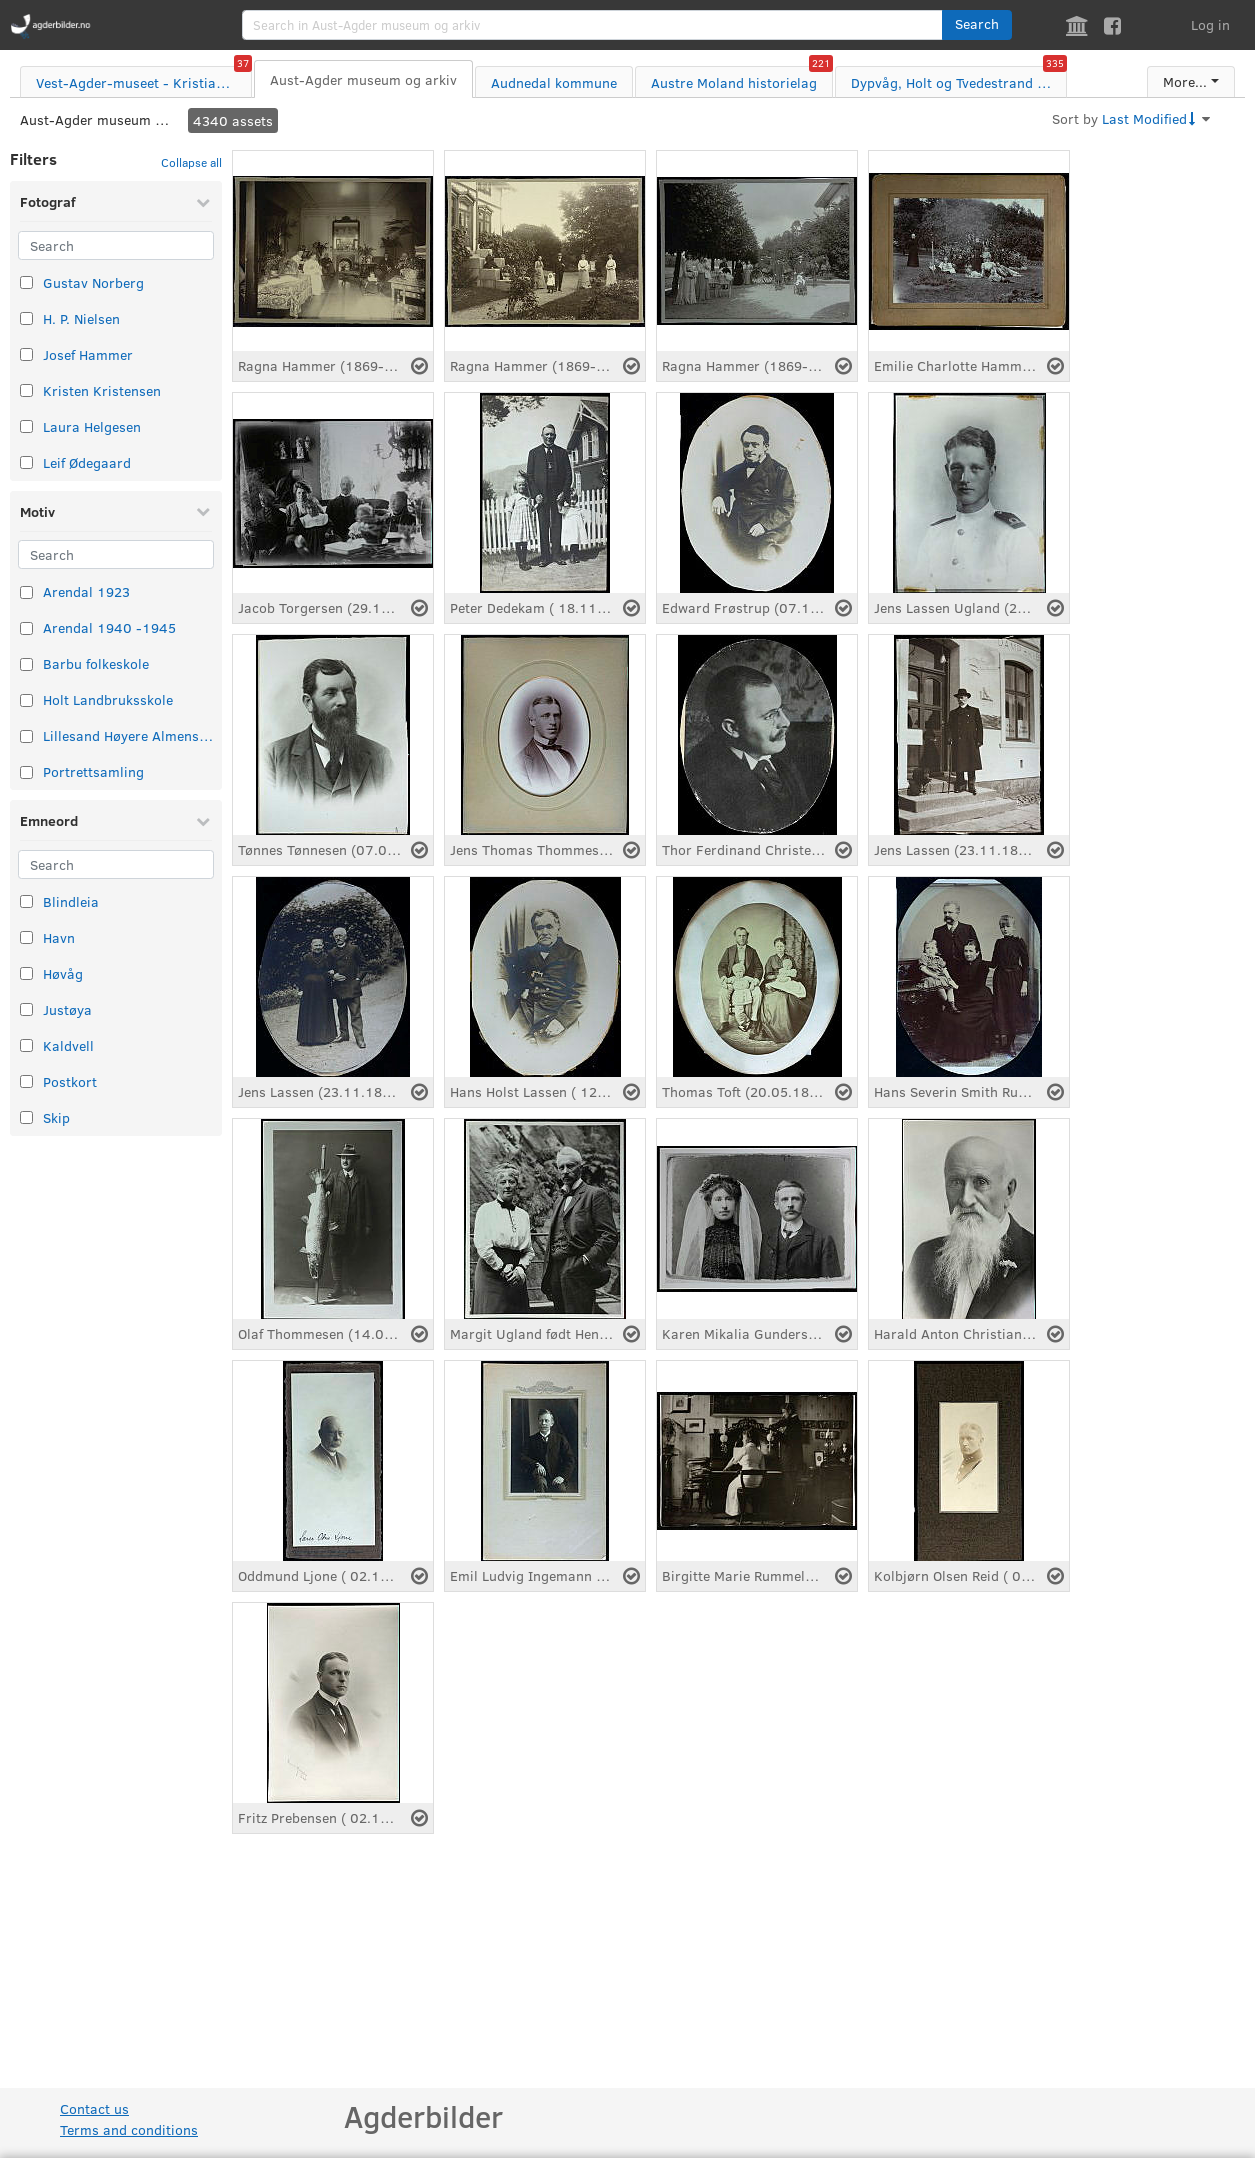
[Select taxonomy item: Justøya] (26, 1009)
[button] (977, 25)
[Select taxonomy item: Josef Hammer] (26, 354)
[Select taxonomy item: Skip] (26, 1117)
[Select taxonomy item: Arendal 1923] (26, 592)
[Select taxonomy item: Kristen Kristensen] (26, 390)
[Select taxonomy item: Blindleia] (26, 901)
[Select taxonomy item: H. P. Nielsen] (26, 318)
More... (1185, 81)
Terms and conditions (129, 2129)
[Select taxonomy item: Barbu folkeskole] (26, 664)
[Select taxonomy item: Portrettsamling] (26, 772)
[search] (592, 25)
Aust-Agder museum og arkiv (95, 119)
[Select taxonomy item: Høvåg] (26, 973)
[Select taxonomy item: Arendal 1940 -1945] (26, 628)
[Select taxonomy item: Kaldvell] (26, 1045)
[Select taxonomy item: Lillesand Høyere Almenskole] (26, 736)
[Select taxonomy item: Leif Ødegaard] (26, 462)
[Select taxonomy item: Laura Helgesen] (26, 426)
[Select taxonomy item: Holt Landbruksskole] (26, 700)
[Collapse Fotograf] (203, 202)
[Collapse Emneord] (203, 821)
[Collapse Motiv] (203, 511)
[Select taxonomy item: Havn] (26, 937)
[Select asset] (419, 366)
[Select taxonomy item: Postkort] (26, 1081)
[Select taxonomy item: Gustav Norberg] (26, 282)
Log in (1210, 24)
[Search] (116, 245)
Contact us (94, 2108)
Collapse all (191, 162)
